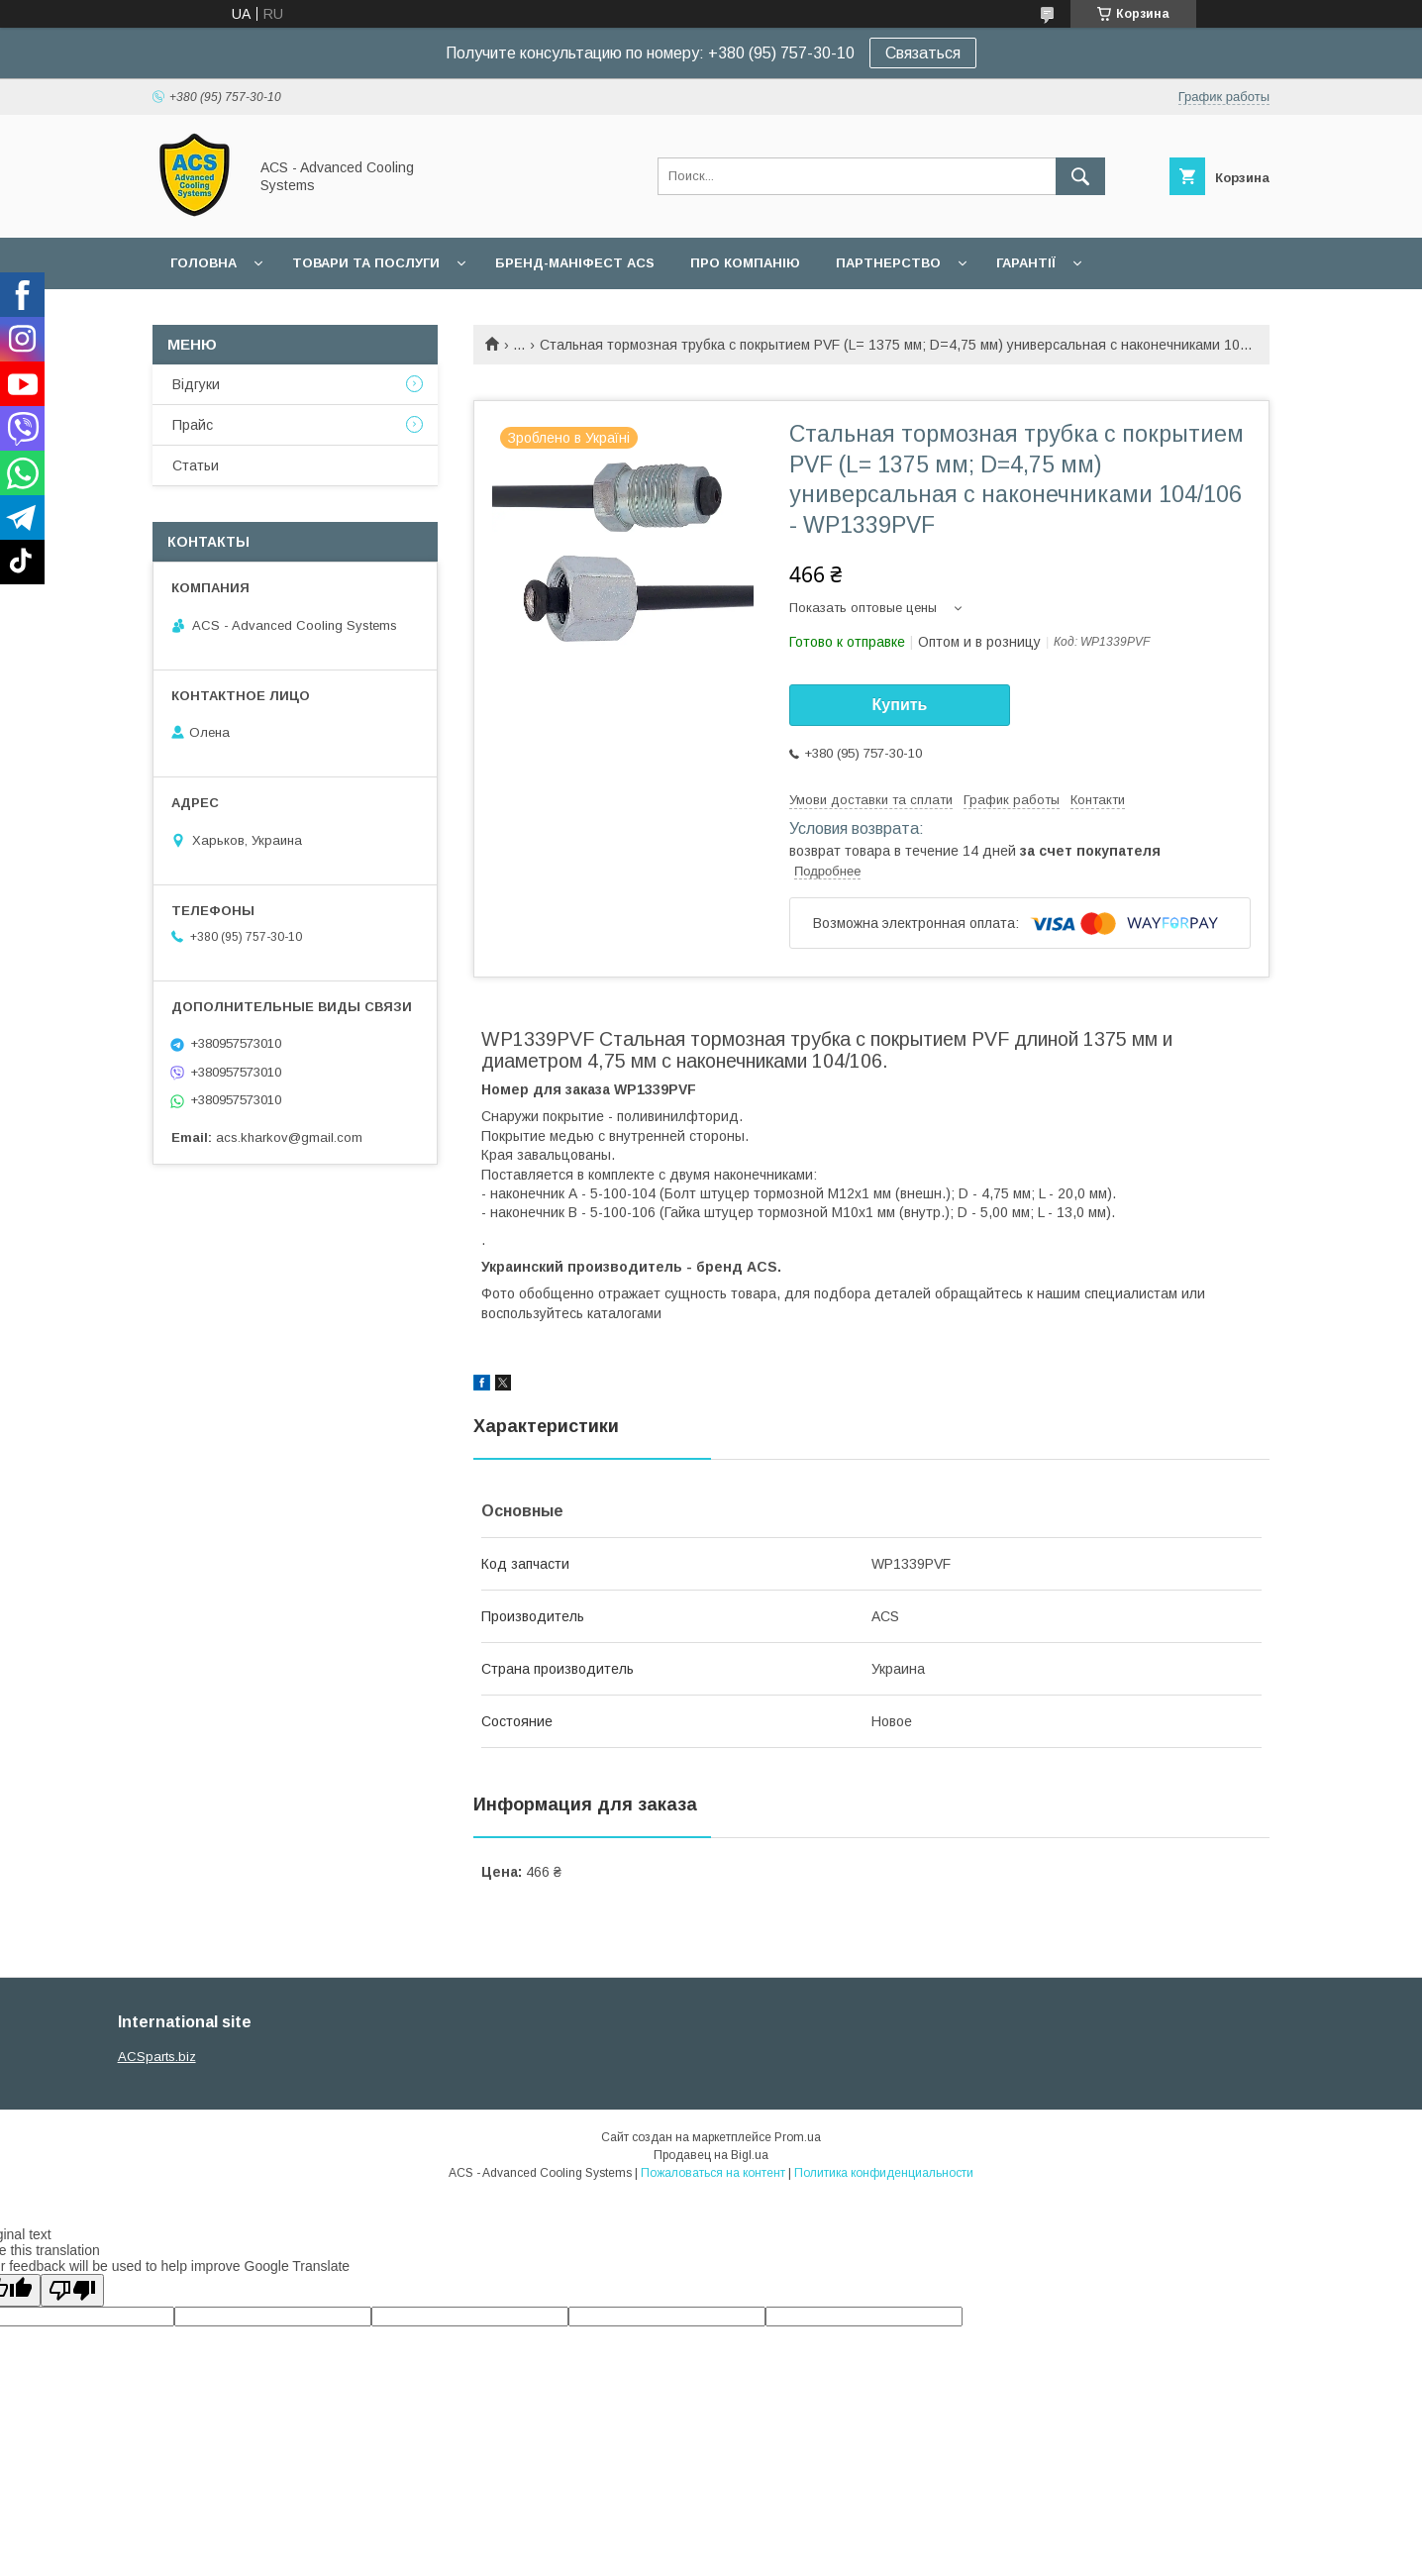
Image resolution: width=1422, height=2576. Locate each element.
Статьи (195, 465)
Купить (900, 704)
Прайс (192, 425)
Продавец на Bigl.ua (711, 2155)
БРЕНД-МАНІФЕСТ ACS (575, 263)
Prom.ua (797, 2137)
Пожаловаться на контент (713, 2173)
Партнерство (888, 263)
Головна (203, 263)
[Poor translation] (72, 2290)
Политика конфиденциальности (883, 2173)
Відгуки (196, 384)
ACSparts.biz (157, 2056)
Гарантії (1026, 263)
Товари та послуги (366, 263)
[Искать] (1080, 176)
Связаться (923, 53)
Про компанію (745, 263)
